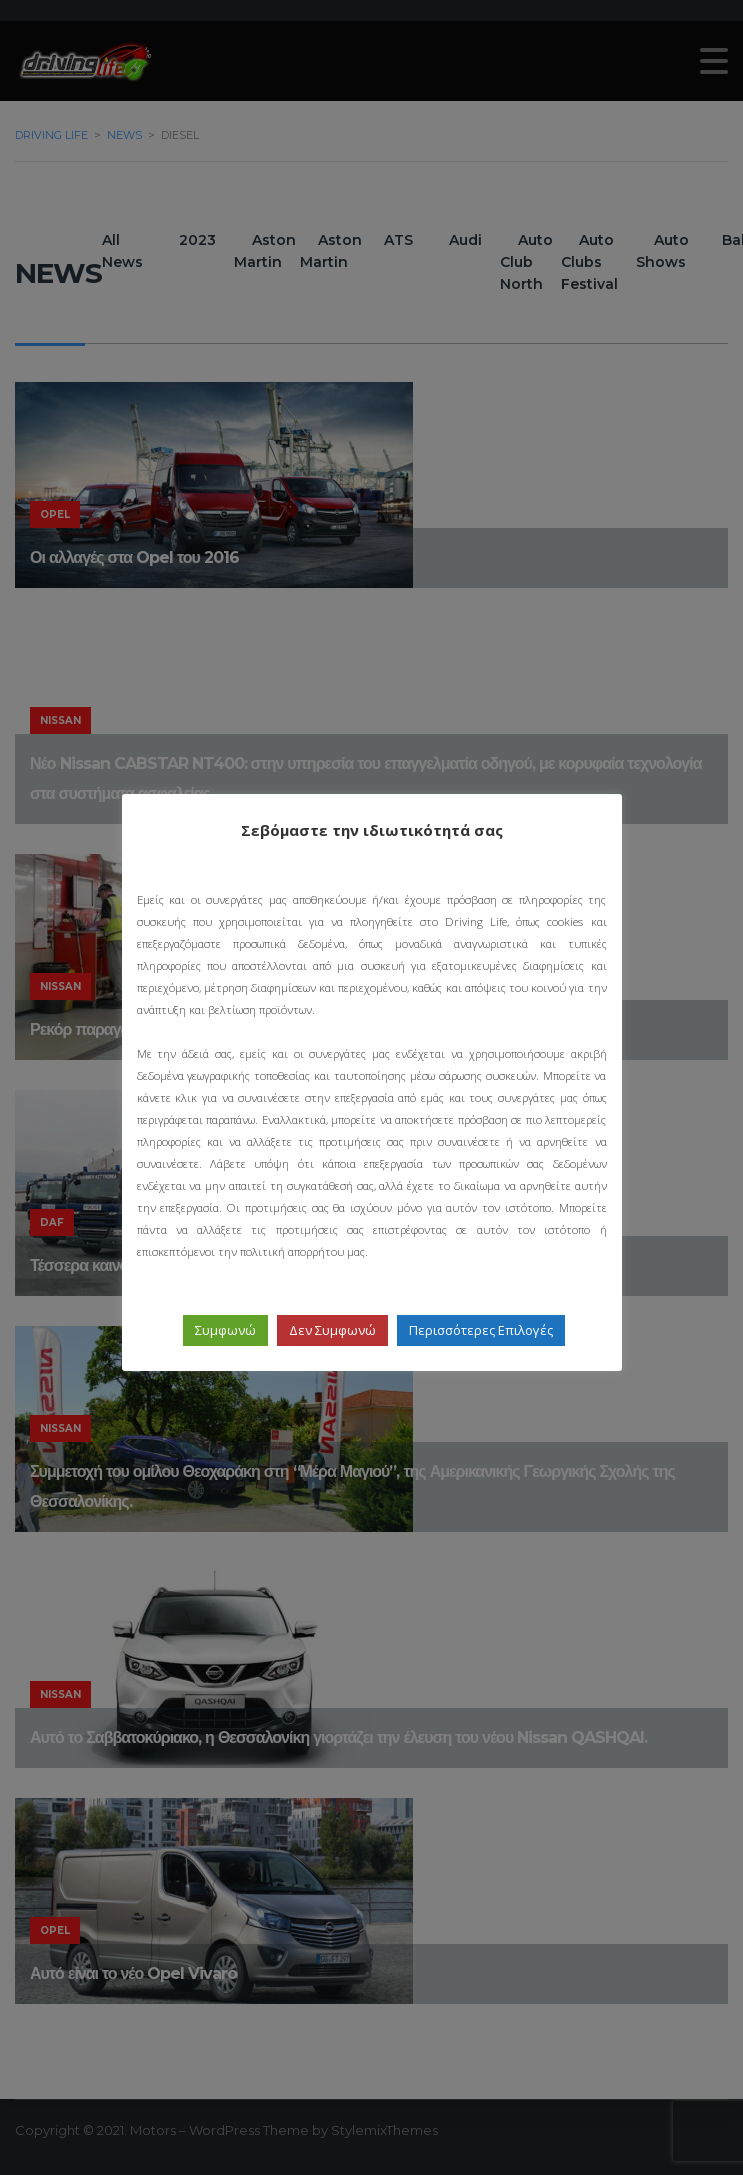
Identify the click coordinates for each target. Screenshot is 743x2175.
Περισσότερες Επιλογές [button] (481, 1330)
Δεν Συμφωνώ (332, 1330)
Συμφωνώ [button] (225, 1330)
